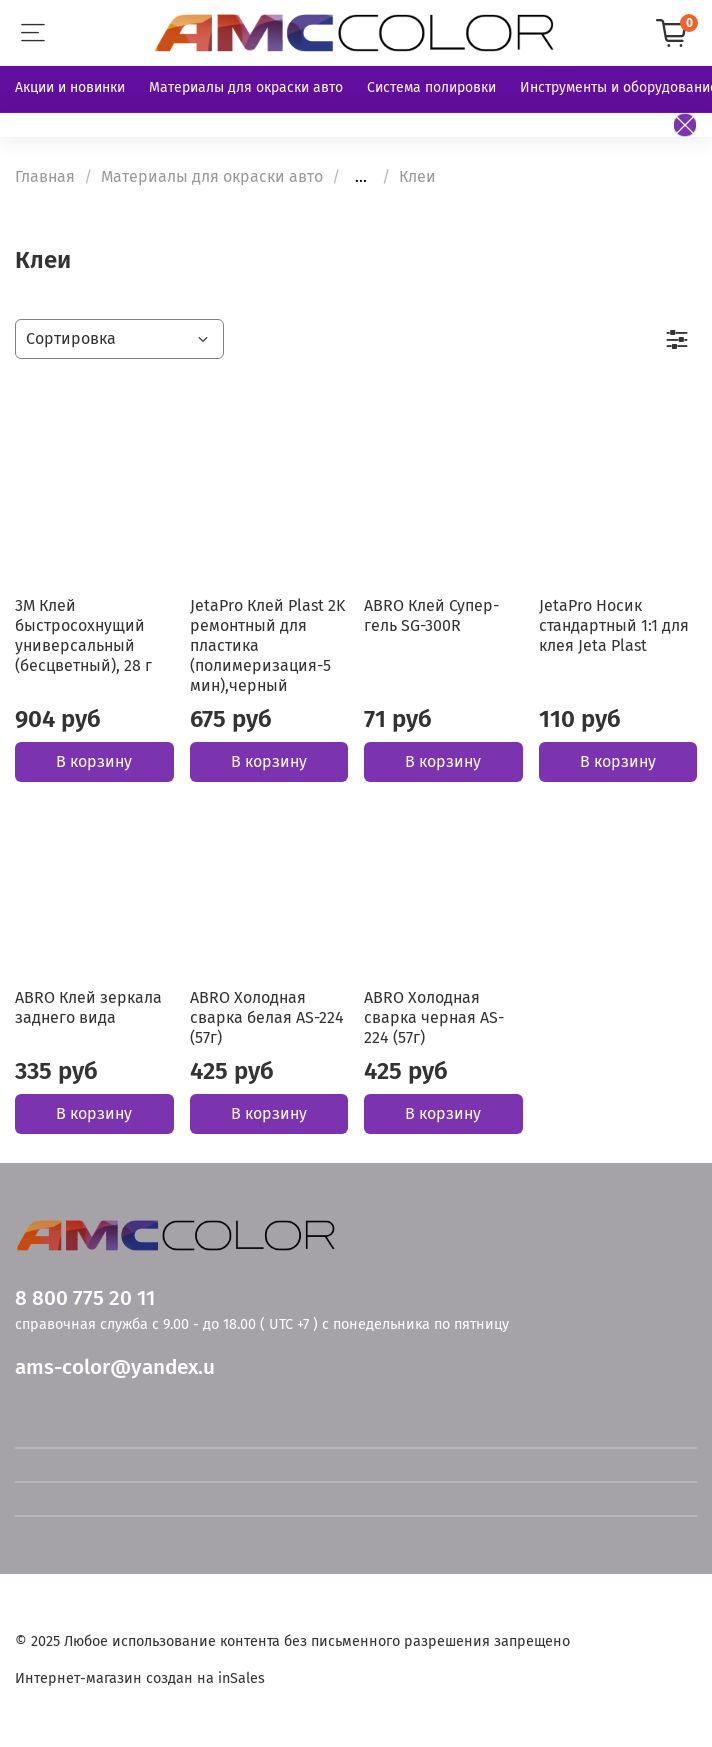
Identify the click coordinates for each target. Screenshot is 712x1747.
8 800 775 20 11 (85, 1298)
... (361, 177)
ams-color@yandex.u (115, 1367)
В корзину (94, 761)
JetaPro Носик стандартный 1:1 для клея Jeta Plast (614, 625)
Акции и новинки (70, 87)
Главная (45, 176)
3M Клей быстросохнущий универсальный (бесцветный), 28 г (83, 635)
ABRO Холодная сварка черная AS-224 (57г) (434, 1017)
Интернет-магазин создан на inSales (140, 1678)
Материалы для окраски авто (246, 87)
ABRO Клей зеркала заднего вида (88, 1007)
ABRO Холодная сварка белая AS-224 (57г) (267, 1017)
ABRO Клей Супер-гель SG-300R (431, 615)
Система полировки (431, 87)
